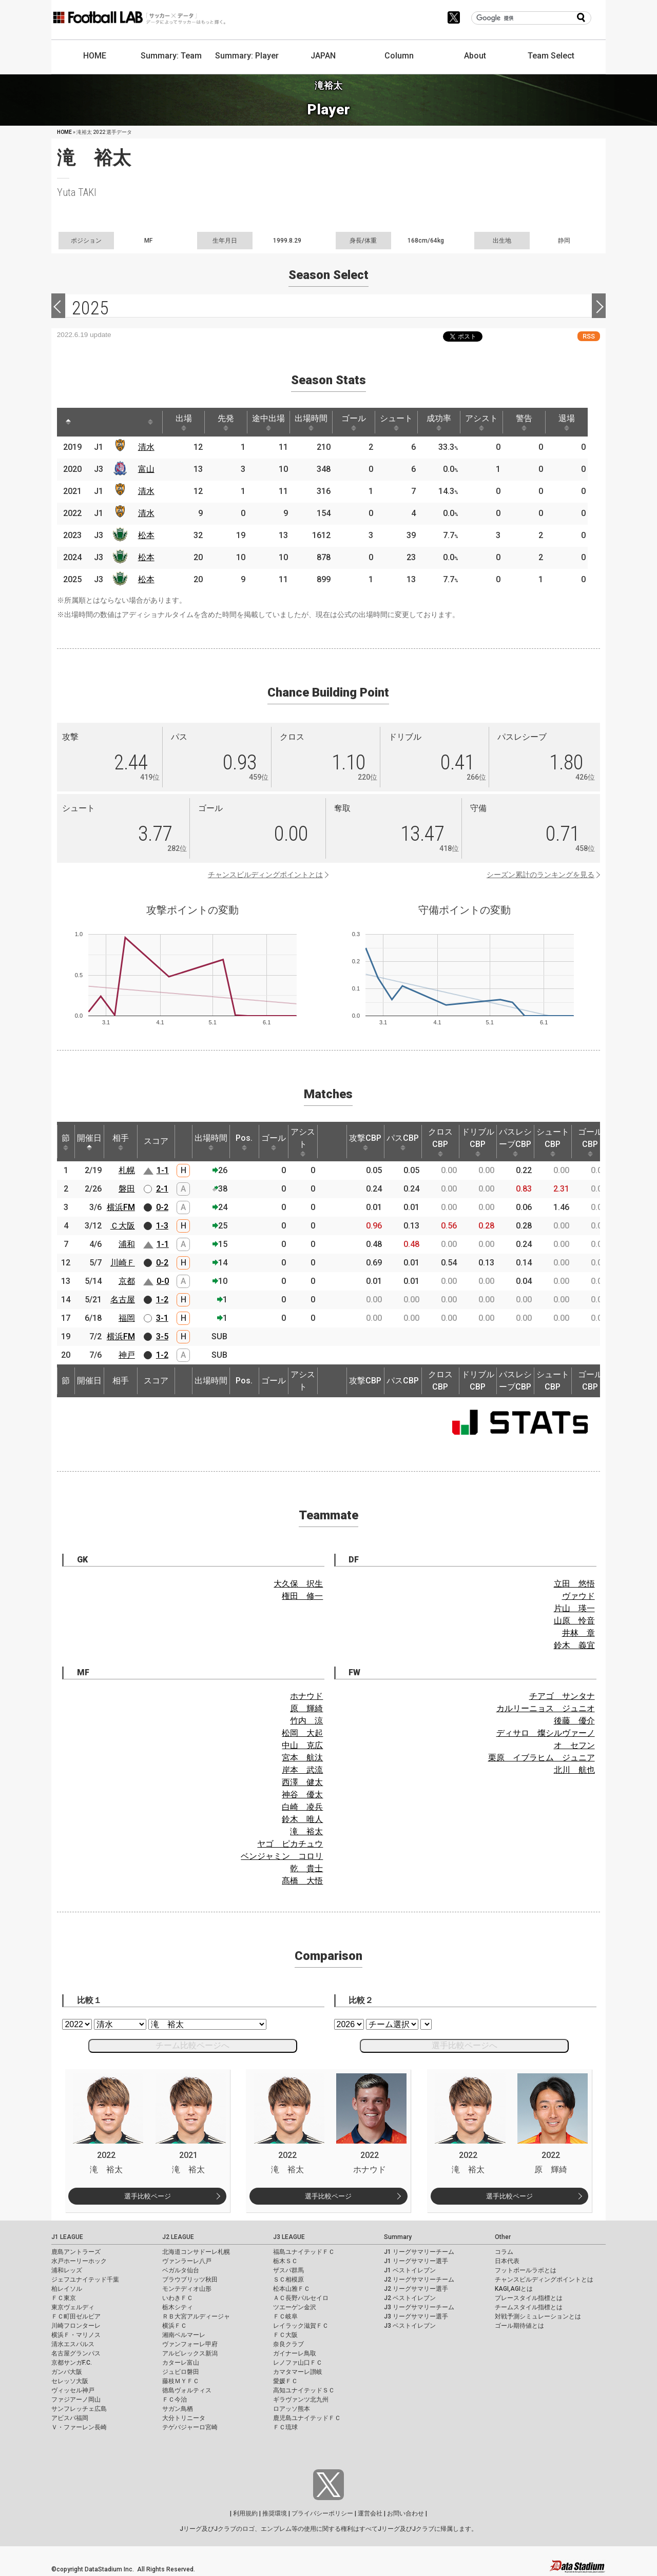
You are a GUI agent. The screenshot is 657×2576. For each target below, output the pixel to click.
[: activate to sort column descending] (68, 422)
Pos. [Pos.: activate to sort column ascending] (244, 1142)
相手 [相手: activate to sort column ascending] (120, 1142)
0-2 (162, 1207)
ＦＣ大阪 (285, 2335)
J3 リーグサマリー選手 (416, 2316)
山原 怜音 (574, 1621)
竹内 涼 (306, 1721)
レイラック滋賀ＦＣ (300, 2325)
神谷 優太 (302, 1794)
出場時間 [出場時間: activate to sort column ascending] (311, 422)
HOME (94, 56)
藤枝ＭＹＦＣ (180, 2381)
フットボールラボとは (525, 2270)
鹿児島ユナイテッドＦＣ (307, 2418)
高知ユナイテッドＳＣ (304, 2390)
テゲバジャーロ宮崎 (190, 2427)
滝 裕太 (306, 1831)
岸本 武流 (302, 1770)
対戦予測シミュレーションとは (538, 2316)
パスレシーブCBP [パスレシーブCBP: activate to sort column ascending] (515, 1142)
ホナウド (306, 1696)
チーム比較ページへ (192, 2045)
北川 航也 (574, 1770)
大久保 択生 (298, 1584)
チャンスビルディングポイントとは (265, 874)
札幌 (127, 1170)
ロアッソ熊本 (291, 2408)
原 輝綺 (306, 1708)
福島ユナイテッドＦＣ (304, 2251)
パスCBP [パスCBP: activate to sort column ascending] (403, 1142)
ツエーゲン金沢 (294, 2307)
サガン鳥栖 (177, 2408)
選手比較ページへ (464, 2045)
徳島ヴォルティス (186, 2390)
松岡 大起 (302, 1733)
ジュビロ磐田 (180, 2371)
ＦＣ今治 (174, 2399)
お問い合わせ (405, 2513)
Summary (398, 2237)
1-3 (162, 1226)
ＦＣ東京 (63, 2298)
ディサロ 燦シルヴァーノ (545, 1733)
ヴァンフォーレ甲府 (190, 2344)
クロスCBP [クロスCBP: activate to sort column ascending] (440, 1142)
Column (399, 56)
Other (503, 2237)
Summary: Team (171, 56)
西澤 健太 (302, 1782)
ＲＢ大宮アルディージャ (196, 2316)
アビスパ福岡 (69, 2418)
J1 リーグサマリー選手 (416, 2261)
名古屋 (122, 1299)
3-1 (162, 1318)
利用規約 (245, 2513)
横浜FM (121, 1207)
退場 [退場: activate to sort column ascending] (566, 422)
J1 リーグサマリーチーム (419, 2251)
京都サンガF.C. (71, 2362)
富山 (146, 469)
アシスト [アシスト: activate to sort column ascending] (481, 422)
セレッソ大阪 (69, 2381)
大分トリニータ (183, 2418)
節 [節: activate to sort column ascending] (66, 1142)
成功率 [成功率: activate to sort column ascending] (439, 422)
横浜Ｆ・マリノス (76, 2335)
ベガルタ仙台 (180, 2270)
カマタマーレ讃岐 (297, 2371)
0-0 (163, 1281)
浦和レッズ (66, 2270)
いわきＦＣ (177, 2298)
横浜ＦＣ (174, 2325)
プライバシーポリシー (322, 2513)
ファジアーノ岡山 (76, 2399)
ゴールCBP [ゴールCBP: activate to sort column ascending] (590, 1142)
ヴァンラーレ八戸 (186, 2261)
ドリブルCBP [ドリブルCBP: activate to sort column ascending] (477, 1142)
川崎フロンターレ (76, 2325)
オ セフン (574, 1745)
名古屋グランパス (76, 2353)
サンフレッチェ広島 (79, 2408)
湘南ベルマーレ (183, 2335)
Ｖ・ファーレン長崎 (79, 2427)
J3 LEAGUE (289, 2237)
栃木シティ (177, 2307)
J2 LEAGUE (178, 2237)
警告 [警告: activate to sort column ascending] (524, 422)
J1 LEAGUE (67, 2237)
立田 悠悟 (574, 1584)
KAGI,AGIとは (514, 2288)
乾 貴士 (306, 1868)
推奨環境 (274, 2513)
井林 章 (578, 1633)
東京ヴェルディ (72, 2307)
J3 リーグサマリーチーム (419, 2307)
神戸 (127, 1355)
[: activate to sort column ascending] (88, 422)
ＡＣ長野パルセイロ (300, 2298)
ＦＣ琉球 (285, 2427)
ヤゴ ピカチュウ (290, 1844)
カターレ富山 (180, 2362)
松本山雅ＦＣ (291, 2288)
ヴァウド (578, 1596)
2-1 (162, 1189)
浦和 (127, 1244)
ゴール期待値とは (519, 2325)
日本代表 (507, 2261)
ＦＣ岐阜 (285, 2316)
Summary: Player (247, 56)
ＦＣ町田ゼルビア (76, 2316)
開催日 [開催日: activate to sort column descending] (89, 1142)
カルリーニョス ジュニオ (545, 1708)
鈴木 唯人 (302, 1819)
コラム (504, 2251)
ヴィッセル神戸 (72, 2390)
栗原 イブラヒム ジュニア (541, 1757)
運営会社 (370, 2513)
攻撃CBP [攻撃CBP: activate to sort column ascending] (365, 1142)
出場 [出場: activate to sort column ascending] (184, 422)
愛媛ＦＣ (285, 2381)
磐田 (127, 1189)
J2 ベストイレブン (410, 2298)
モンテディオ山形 (186, 2288)
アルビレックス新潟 (190, 2353)
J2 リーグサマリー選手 (416, 2288)
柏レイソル (66, 2288)
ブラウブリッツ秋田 (190, 2279)
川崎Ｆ (122, 1262)
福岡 (127, 1318)
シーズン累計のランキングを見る (540, 874)
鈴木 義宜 (574, 1645)
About (475, 56)
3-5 (162, 1336)
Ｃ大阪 (122, 1226)
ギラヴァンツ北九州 (300, 2399)
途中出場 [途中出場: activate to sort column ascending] (268, 422)
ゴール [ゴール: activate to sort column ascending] (353, 422)
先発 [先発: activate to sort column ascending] (226, 422)
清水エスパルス (72, 2344)
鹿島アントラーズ (76, 2251)
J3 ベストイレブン (410, 2325)
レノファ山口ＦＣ (297, 2362)
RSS (589, 336)
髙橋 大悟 (302, 1881)
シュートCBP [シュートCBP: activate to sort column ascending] (552, 1142)
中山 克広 (302, 1745)
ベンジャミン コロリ (282, 1856)
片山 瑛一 (574, 1608)
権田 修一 (302, 1596)
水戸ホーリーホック (79, 2261)
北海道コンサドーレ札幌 (196, 2251)
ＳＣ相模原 (288, 2279)
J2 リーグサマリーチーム (419, 2279)
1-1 (163, 1170)
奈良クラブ (288, 2344)
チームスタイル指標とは (529, 2307)
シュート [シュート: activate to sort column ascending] (396, 422)
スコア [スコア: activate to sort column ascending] (156, 1141)
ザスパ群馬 (288, 2270)
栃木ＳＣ (285, 2261)
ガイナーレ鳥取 (294, 2353)
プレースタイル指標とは (529, 2298)
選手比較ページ (147, 2196)
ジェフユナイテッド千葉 (85, 2279)
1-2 (162, 1299)
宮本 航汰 (302, 1757)
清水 (146, 447)
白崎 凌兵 (302, 1807)
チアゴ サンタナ (562, 1696)
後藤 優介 (574, 1721)
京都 (127, 1281)
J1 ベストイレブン (410, 2270)
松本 (146, 535)
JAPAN (323, 56)
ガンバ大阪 (66, 2371)
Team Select (551, 56)
